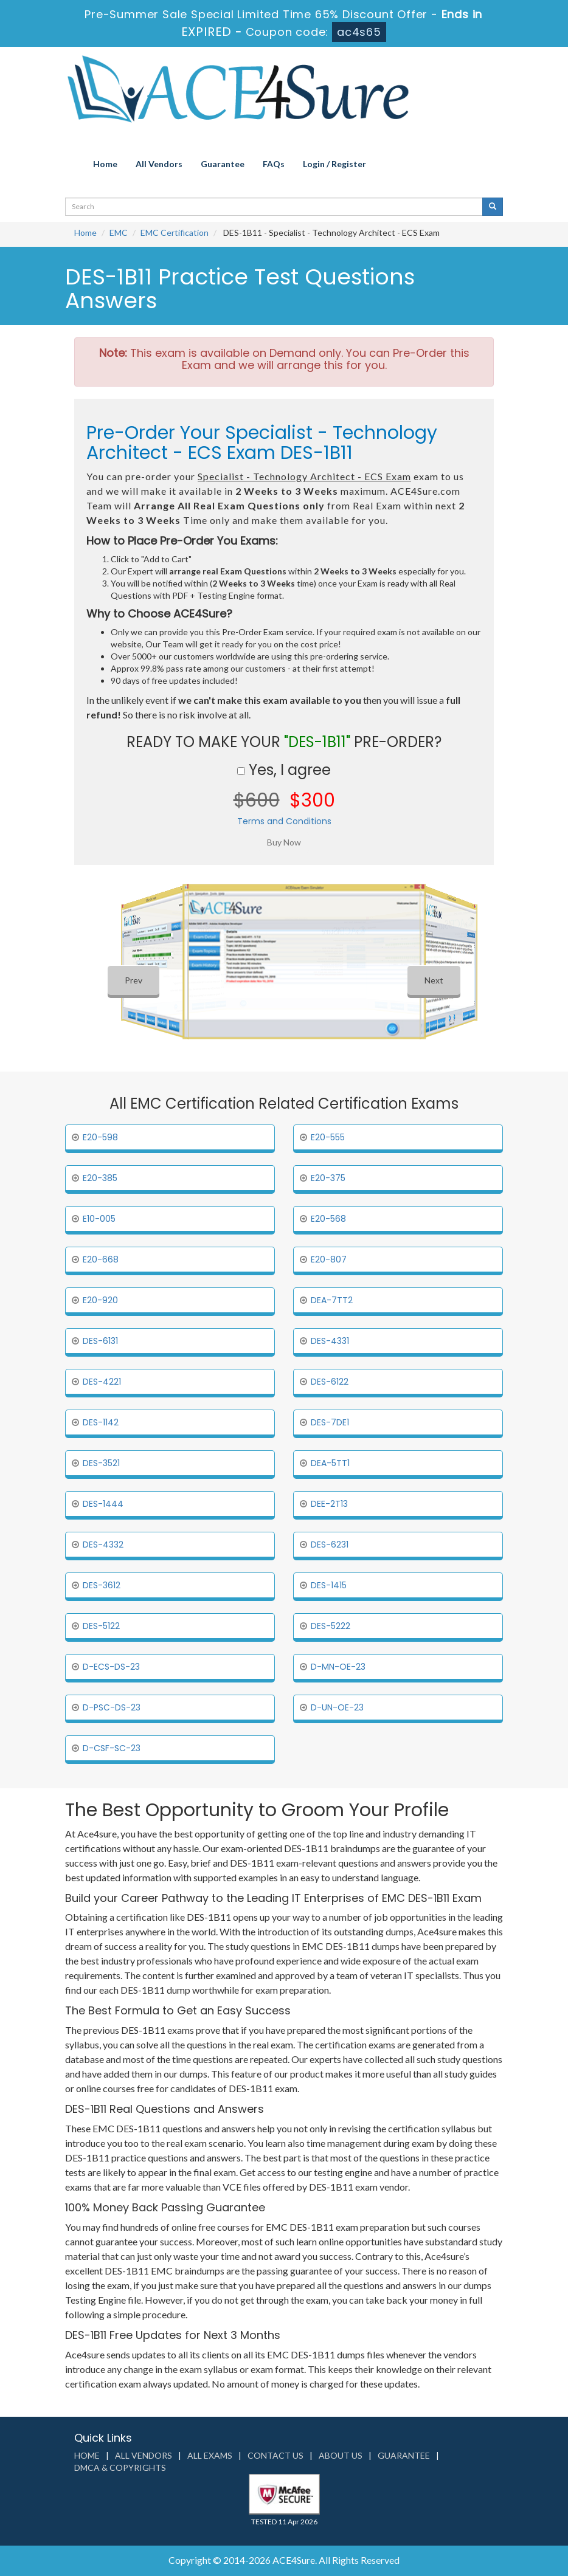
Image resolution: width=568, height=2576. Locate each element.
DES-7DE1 (330, 1422)
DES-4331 (330, 1341)
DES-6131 (100, 1341)
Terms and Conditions (284, 821)
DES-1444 (103, 1504)
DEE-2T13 (329, 1504)
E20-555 (328, 1137)
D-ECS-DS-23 (111, 1667)
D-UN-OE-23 (337, 1707)
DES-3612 (101, 1585)
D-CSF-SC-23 (111, 1748)
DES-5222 (330, 1626)
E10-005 (99, 1219)
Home (105, 164)
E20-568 (328, 1219)
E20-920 (100, 1300)
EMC (118, 232)
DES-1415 (329, 1585)
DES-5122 (101, 1626)
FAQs (274, 164)
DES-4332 (103, 1544)
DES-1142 (101, 1422)
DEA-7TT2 (332, 1300)
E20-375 (328, 1178)
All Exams (209, 2455)
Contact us (275, 2455)
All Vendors (159, 164)
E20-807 (329, 1259)
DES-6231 (329, 1544)
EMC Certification (174, 232)
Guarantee (222, 164)
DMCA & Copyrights (120, 2467)
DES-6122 (329, 1382)
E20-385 (100, 1178)
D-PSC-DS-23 (111, 1707)
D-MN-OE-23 (338, 1667)
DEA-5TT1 (330, 1463)
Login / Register (334, 164)
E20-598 (100, 1137)
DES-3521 (101, 1463)
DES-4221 (102, 1382)
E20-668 (101, 1259)
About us (340, 2455)
